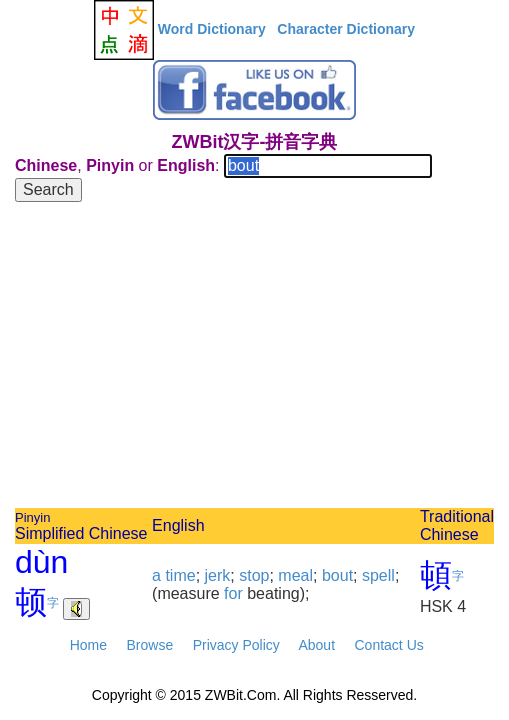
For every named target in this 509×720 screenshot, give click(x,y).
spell (378, 575)
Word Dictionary (212, 29)
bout (337, 575)
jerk (218, 575)
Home (88, 645)
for (233, 593)
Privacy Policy (236, 645)
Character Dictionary (346, 29)
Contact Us (389, 645)
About (316, 645)
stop (254, 575)
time (180, 575)
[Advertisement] (254, 358)
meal (295, 575)
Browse (149, 645)
